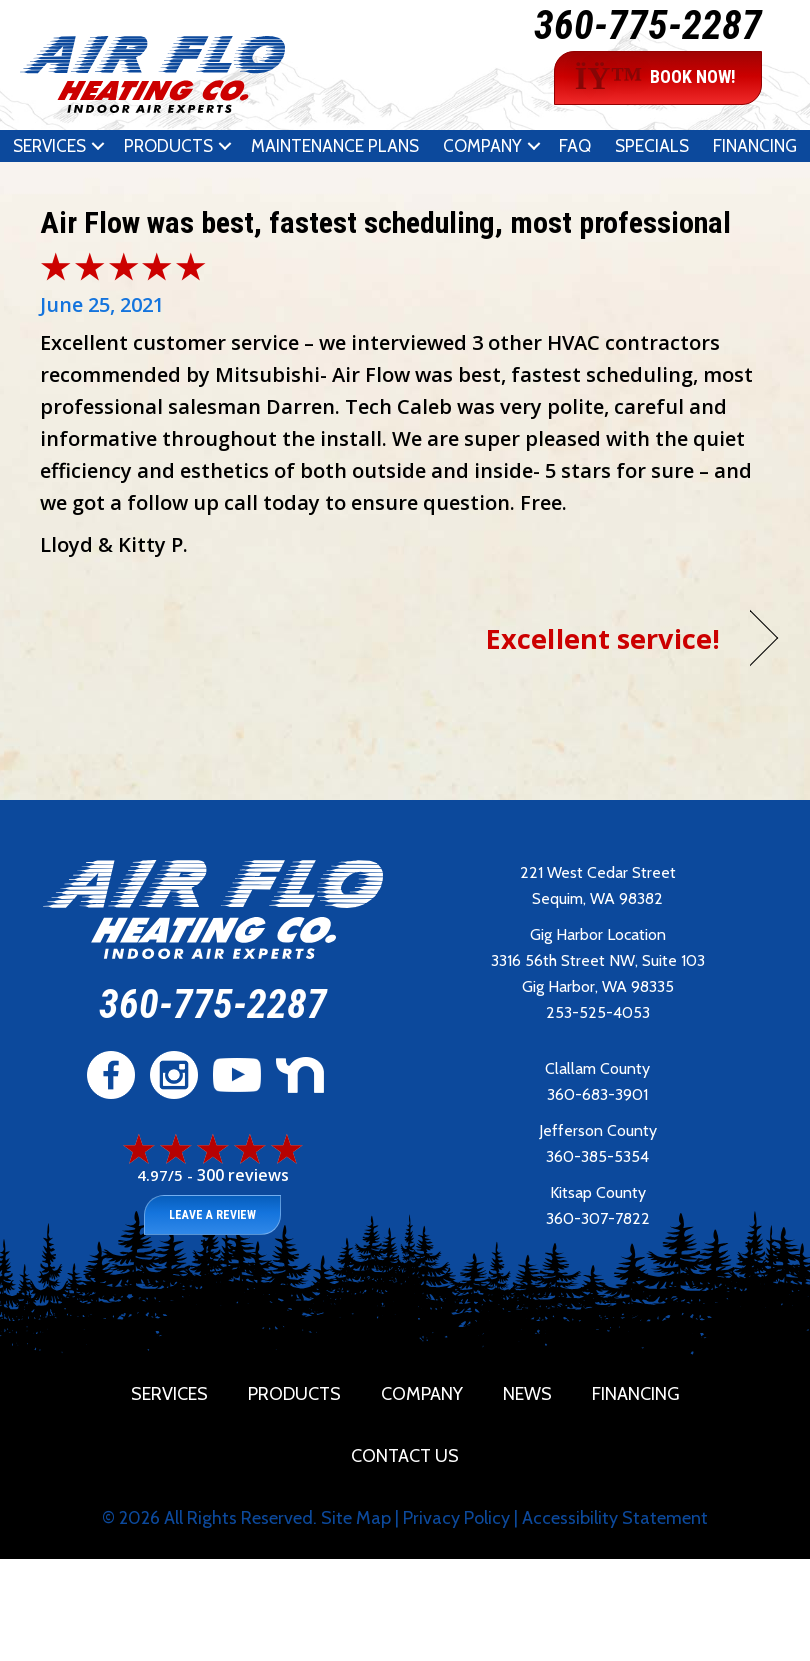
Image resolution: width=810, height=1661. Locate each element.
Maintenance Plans (335, 146)
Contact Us (405, 1456)
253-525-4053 (598, 1012)
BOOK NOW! (656, 78)
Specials (652, 146)
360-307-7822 (598, 1218)
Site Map (356, 1518)
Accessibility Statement (615, 1518)
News (527, 1394)
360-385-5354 (597, 1156)
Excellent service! (603, 638)
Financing (755, 146)
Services (49, 146)
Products (168, 146)
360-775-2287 (648, 25)
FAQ (575, 146)
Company (482, 146)
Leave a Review (212, 1215)
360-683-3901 (597, 1094)
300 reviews (243, 1175)
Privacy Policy (456, 1518)
